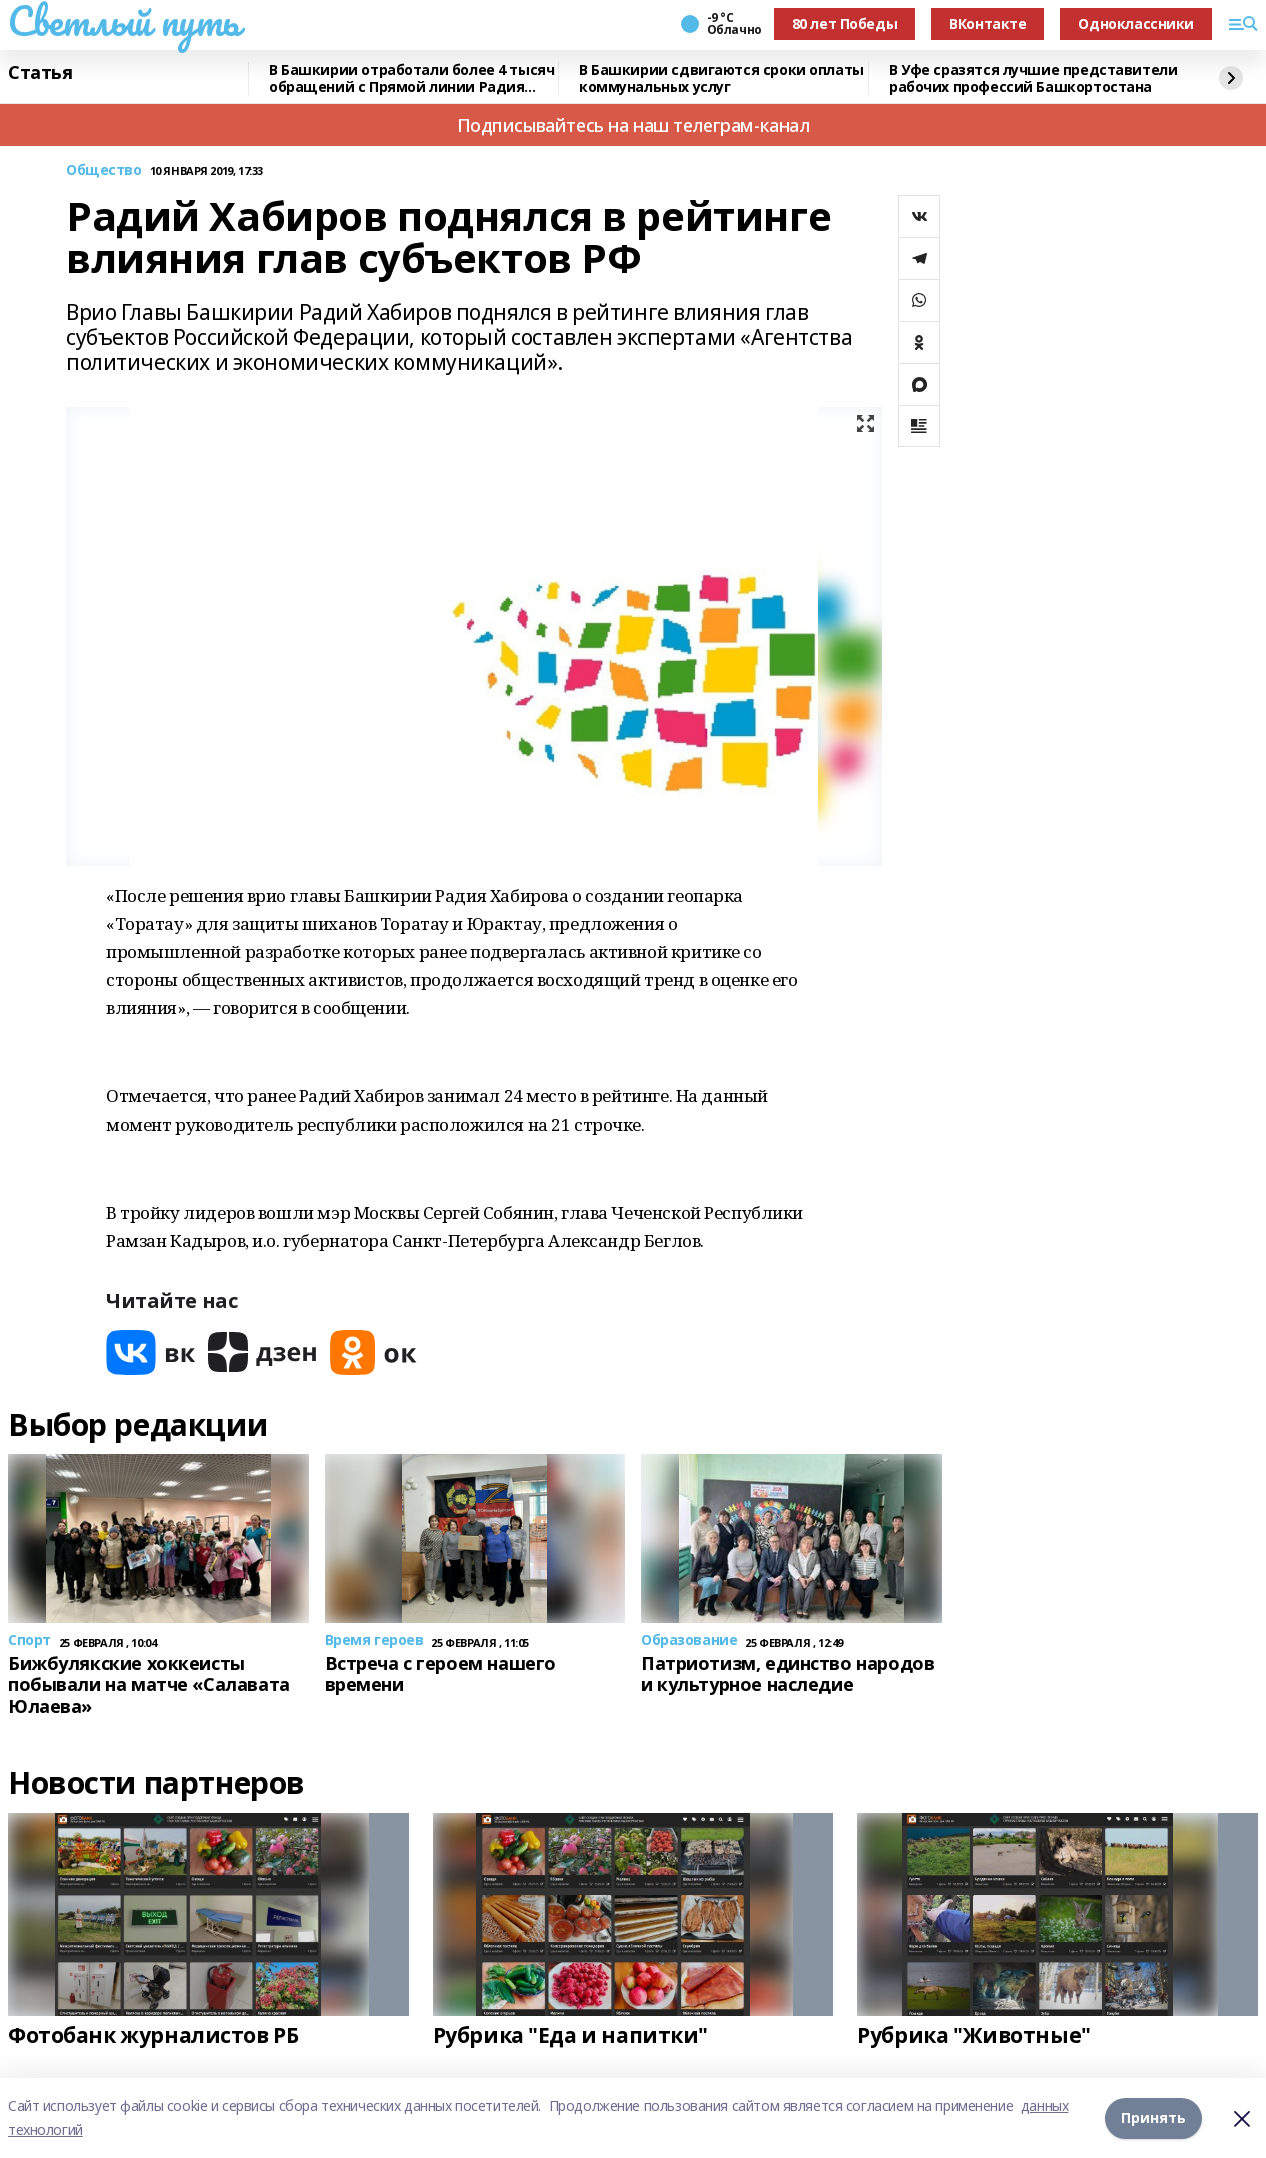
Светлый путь (124, 21)
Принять (1153, 2117)
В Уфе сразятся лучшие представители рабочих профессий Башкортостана (1033, 78)
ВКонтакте (987, 23)
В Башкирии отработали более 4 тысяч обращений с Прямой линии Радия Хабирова (411, 78)
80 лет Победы (845, 23)
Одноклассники (1136, 23)
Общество (104, 170)
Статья (40, 73)
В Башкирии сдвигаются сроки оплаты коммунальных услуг (721, 78)
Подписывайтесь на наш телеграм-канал (633, 125)
